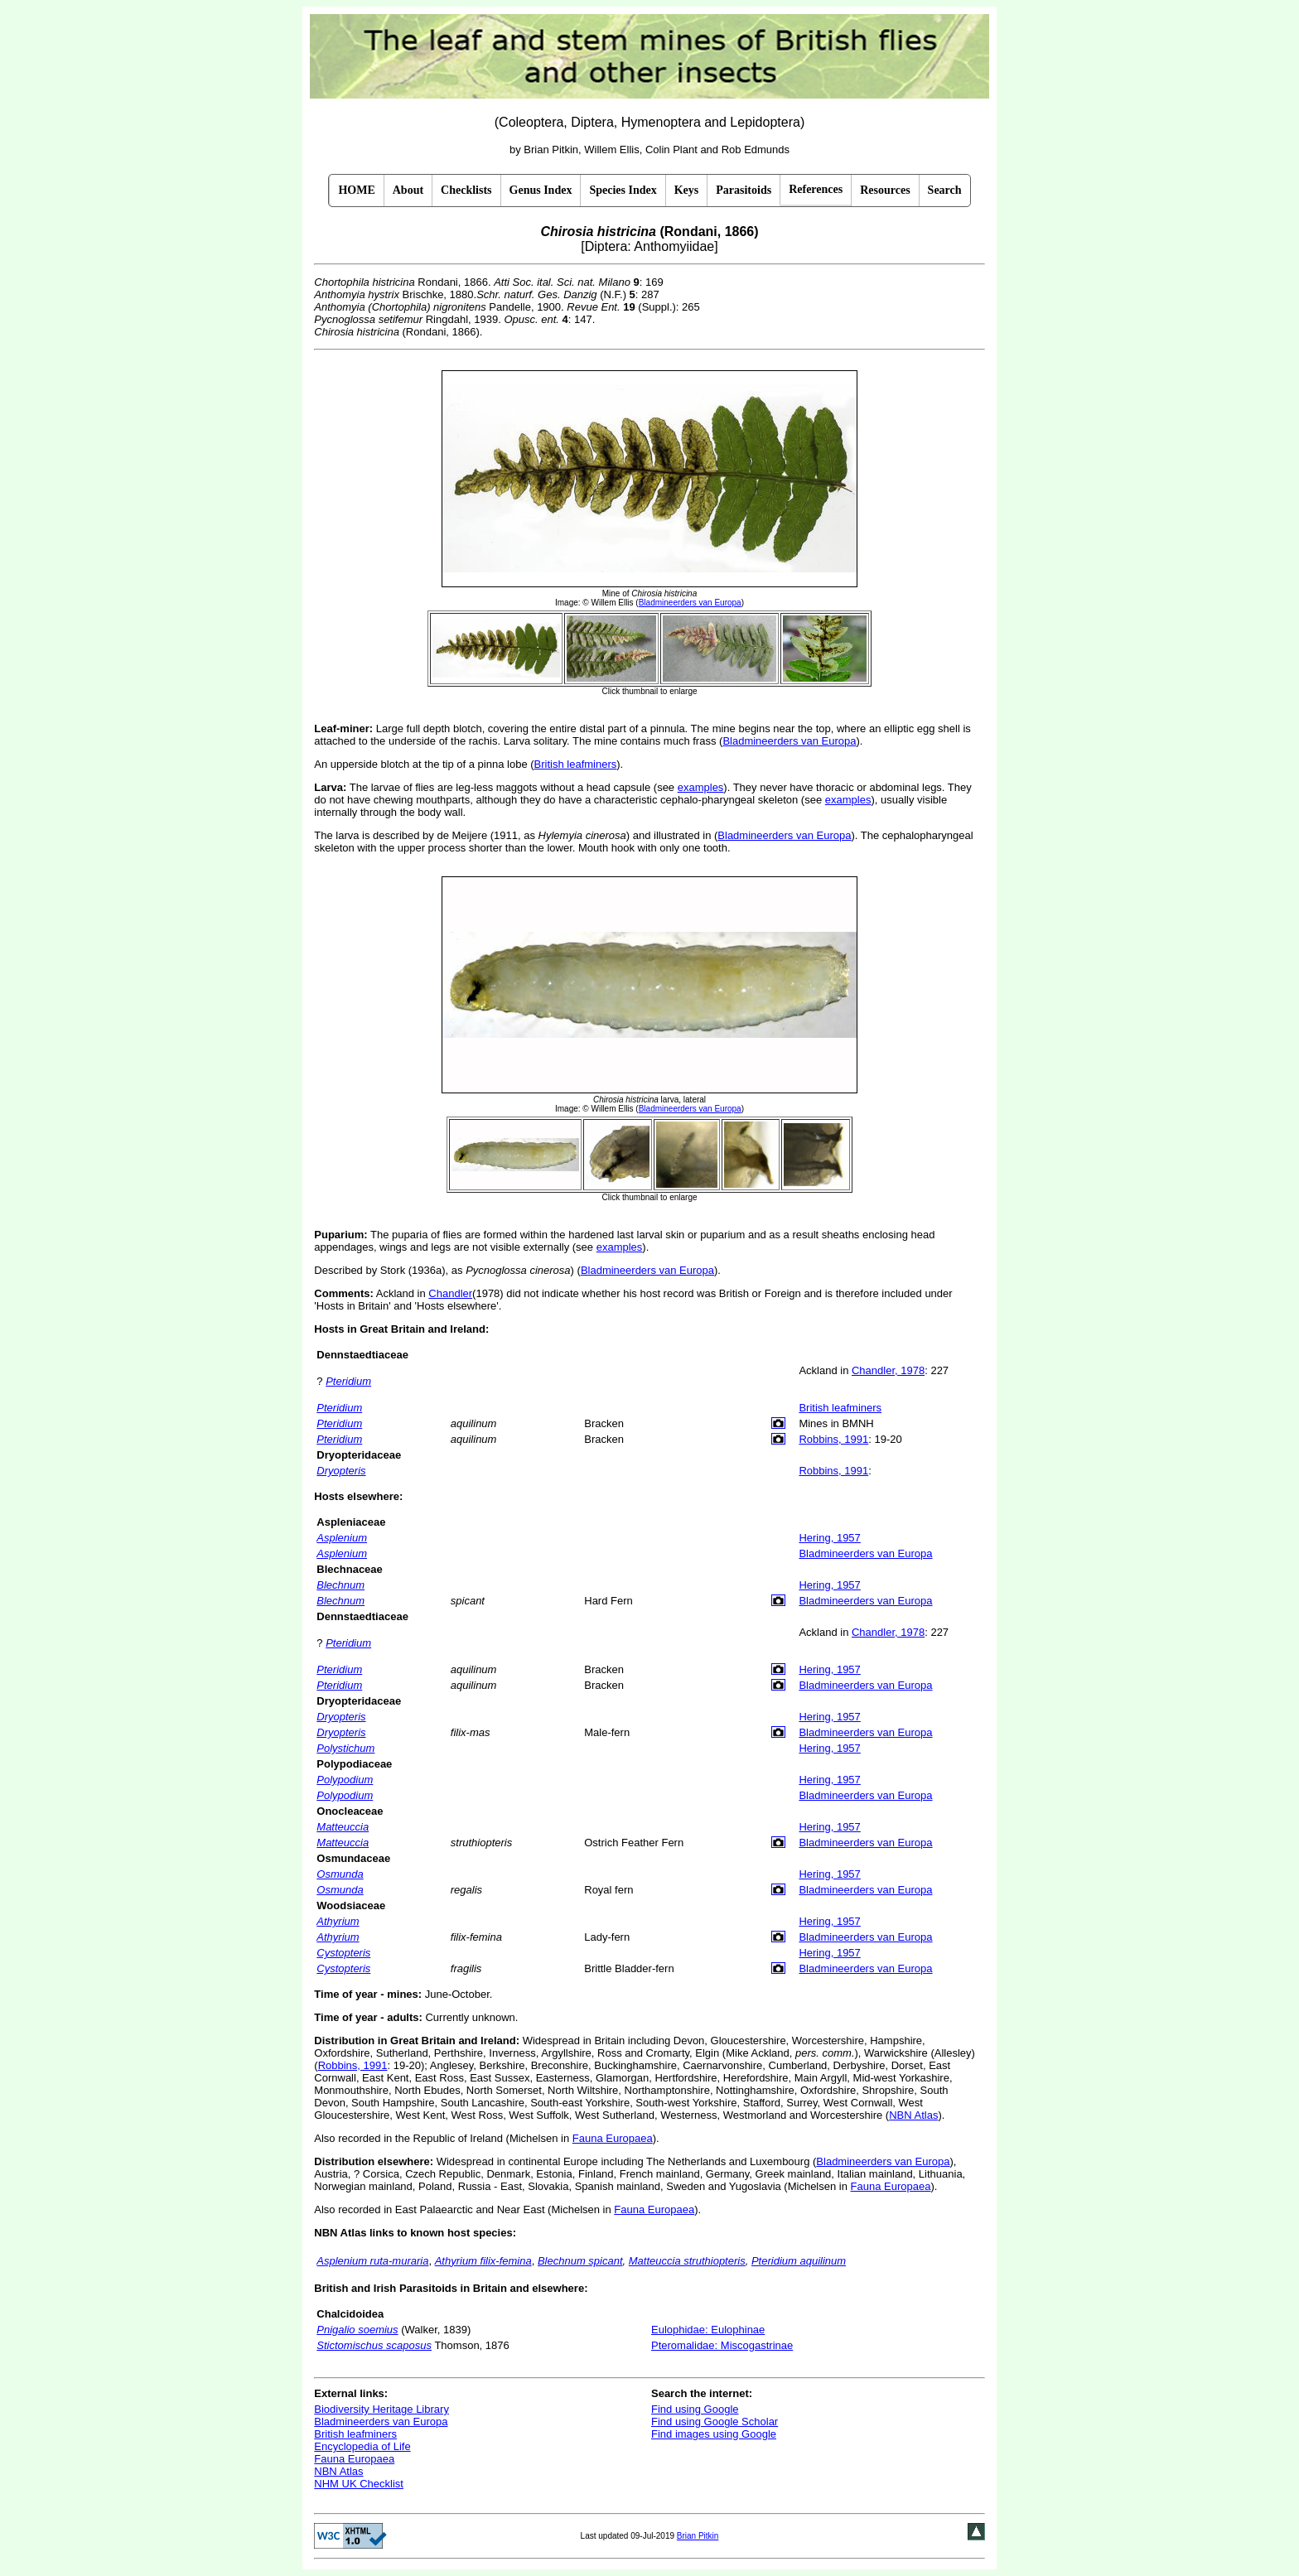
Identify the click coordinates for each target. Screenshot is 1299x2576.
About (408, 190)
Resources (885, 190)
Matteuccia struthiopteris (687, 2261)
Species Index (622, 190)
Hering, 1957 (829, 1538)
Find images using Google (713, 2434)
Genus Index (540, 190)
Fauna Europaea (612, 2138)
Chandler (450, 1293)
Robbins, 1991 (833, 1439)
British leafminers (575, 764)
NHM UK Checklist (358, 2483)
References (816, 189)
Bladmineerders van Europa (789, 741)
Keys (686, 190)
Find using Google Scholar (714, 2421)
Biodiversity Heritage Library (381, 2409)
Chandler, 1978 (888, 1370)
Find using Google (695, 2409)
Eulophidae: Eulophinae (708, 2329)
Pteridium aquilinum (798, 2261)
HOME (356, 190)
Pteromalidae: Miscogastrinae (722, 2345)
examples (701, 787)
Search (945, 190)
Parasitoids (743, 190)
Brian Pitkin (698, 2535)
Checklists (466, 190)
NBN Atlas (913, 2115)
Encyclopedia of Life (362, 2446)
